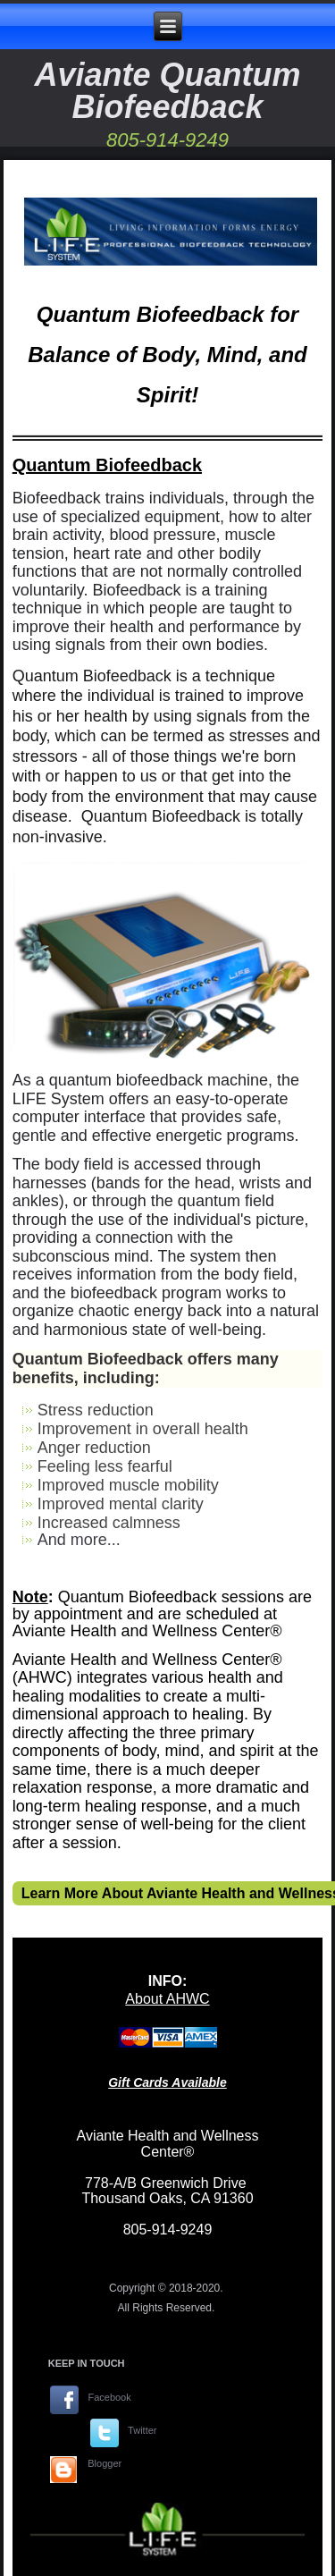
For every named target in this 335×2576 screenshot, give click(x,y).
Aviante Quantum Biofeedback (167, 90)
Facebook (109, 2397)
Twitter (142, 2430)
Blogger (104, 2463)
